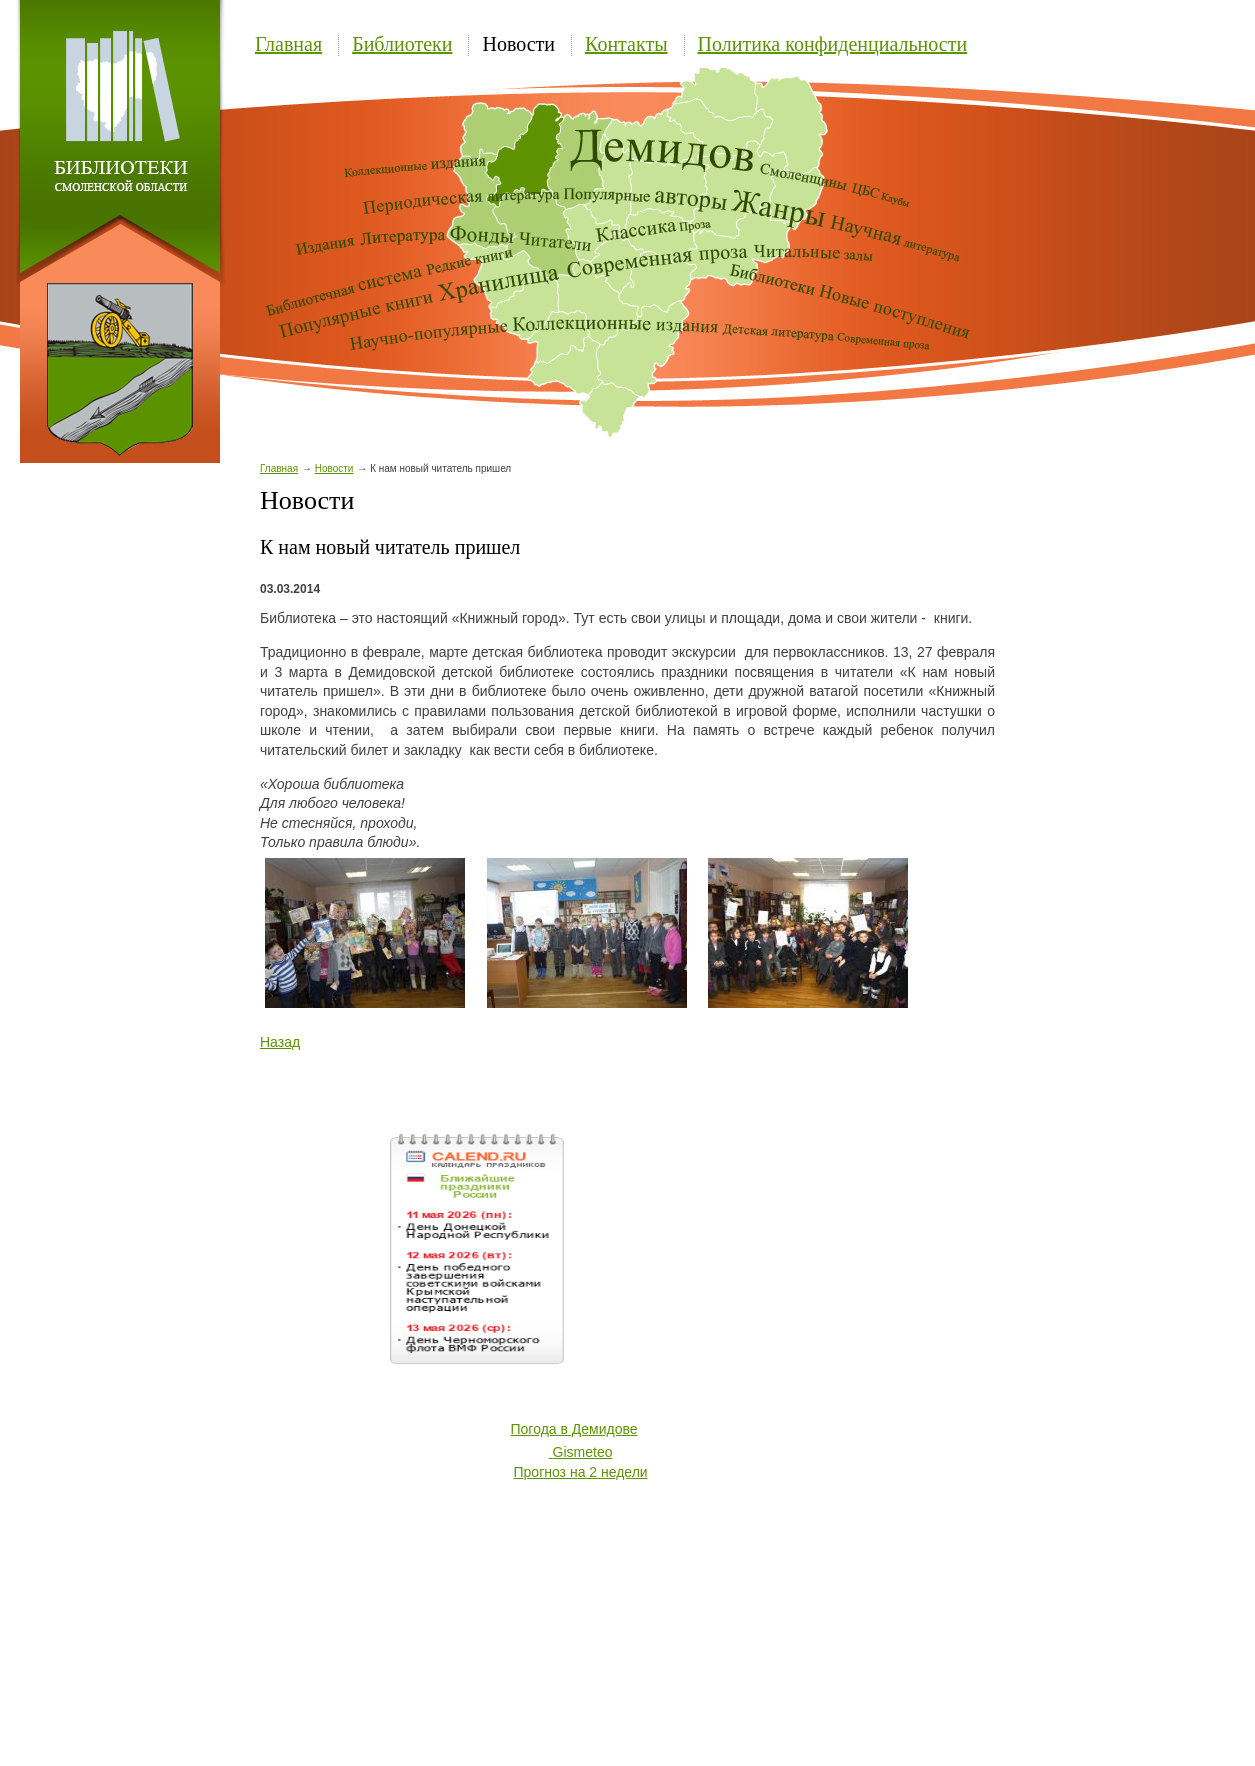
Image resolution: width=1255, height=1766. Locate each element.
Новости (518, 44)
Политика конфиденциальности (833, 44)
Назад (280, 1042)
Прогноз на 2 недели (581, 1472)
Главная (288, 44)
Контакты (626, 44)
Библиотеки (402, 44)
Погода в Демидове (574, 1429)
